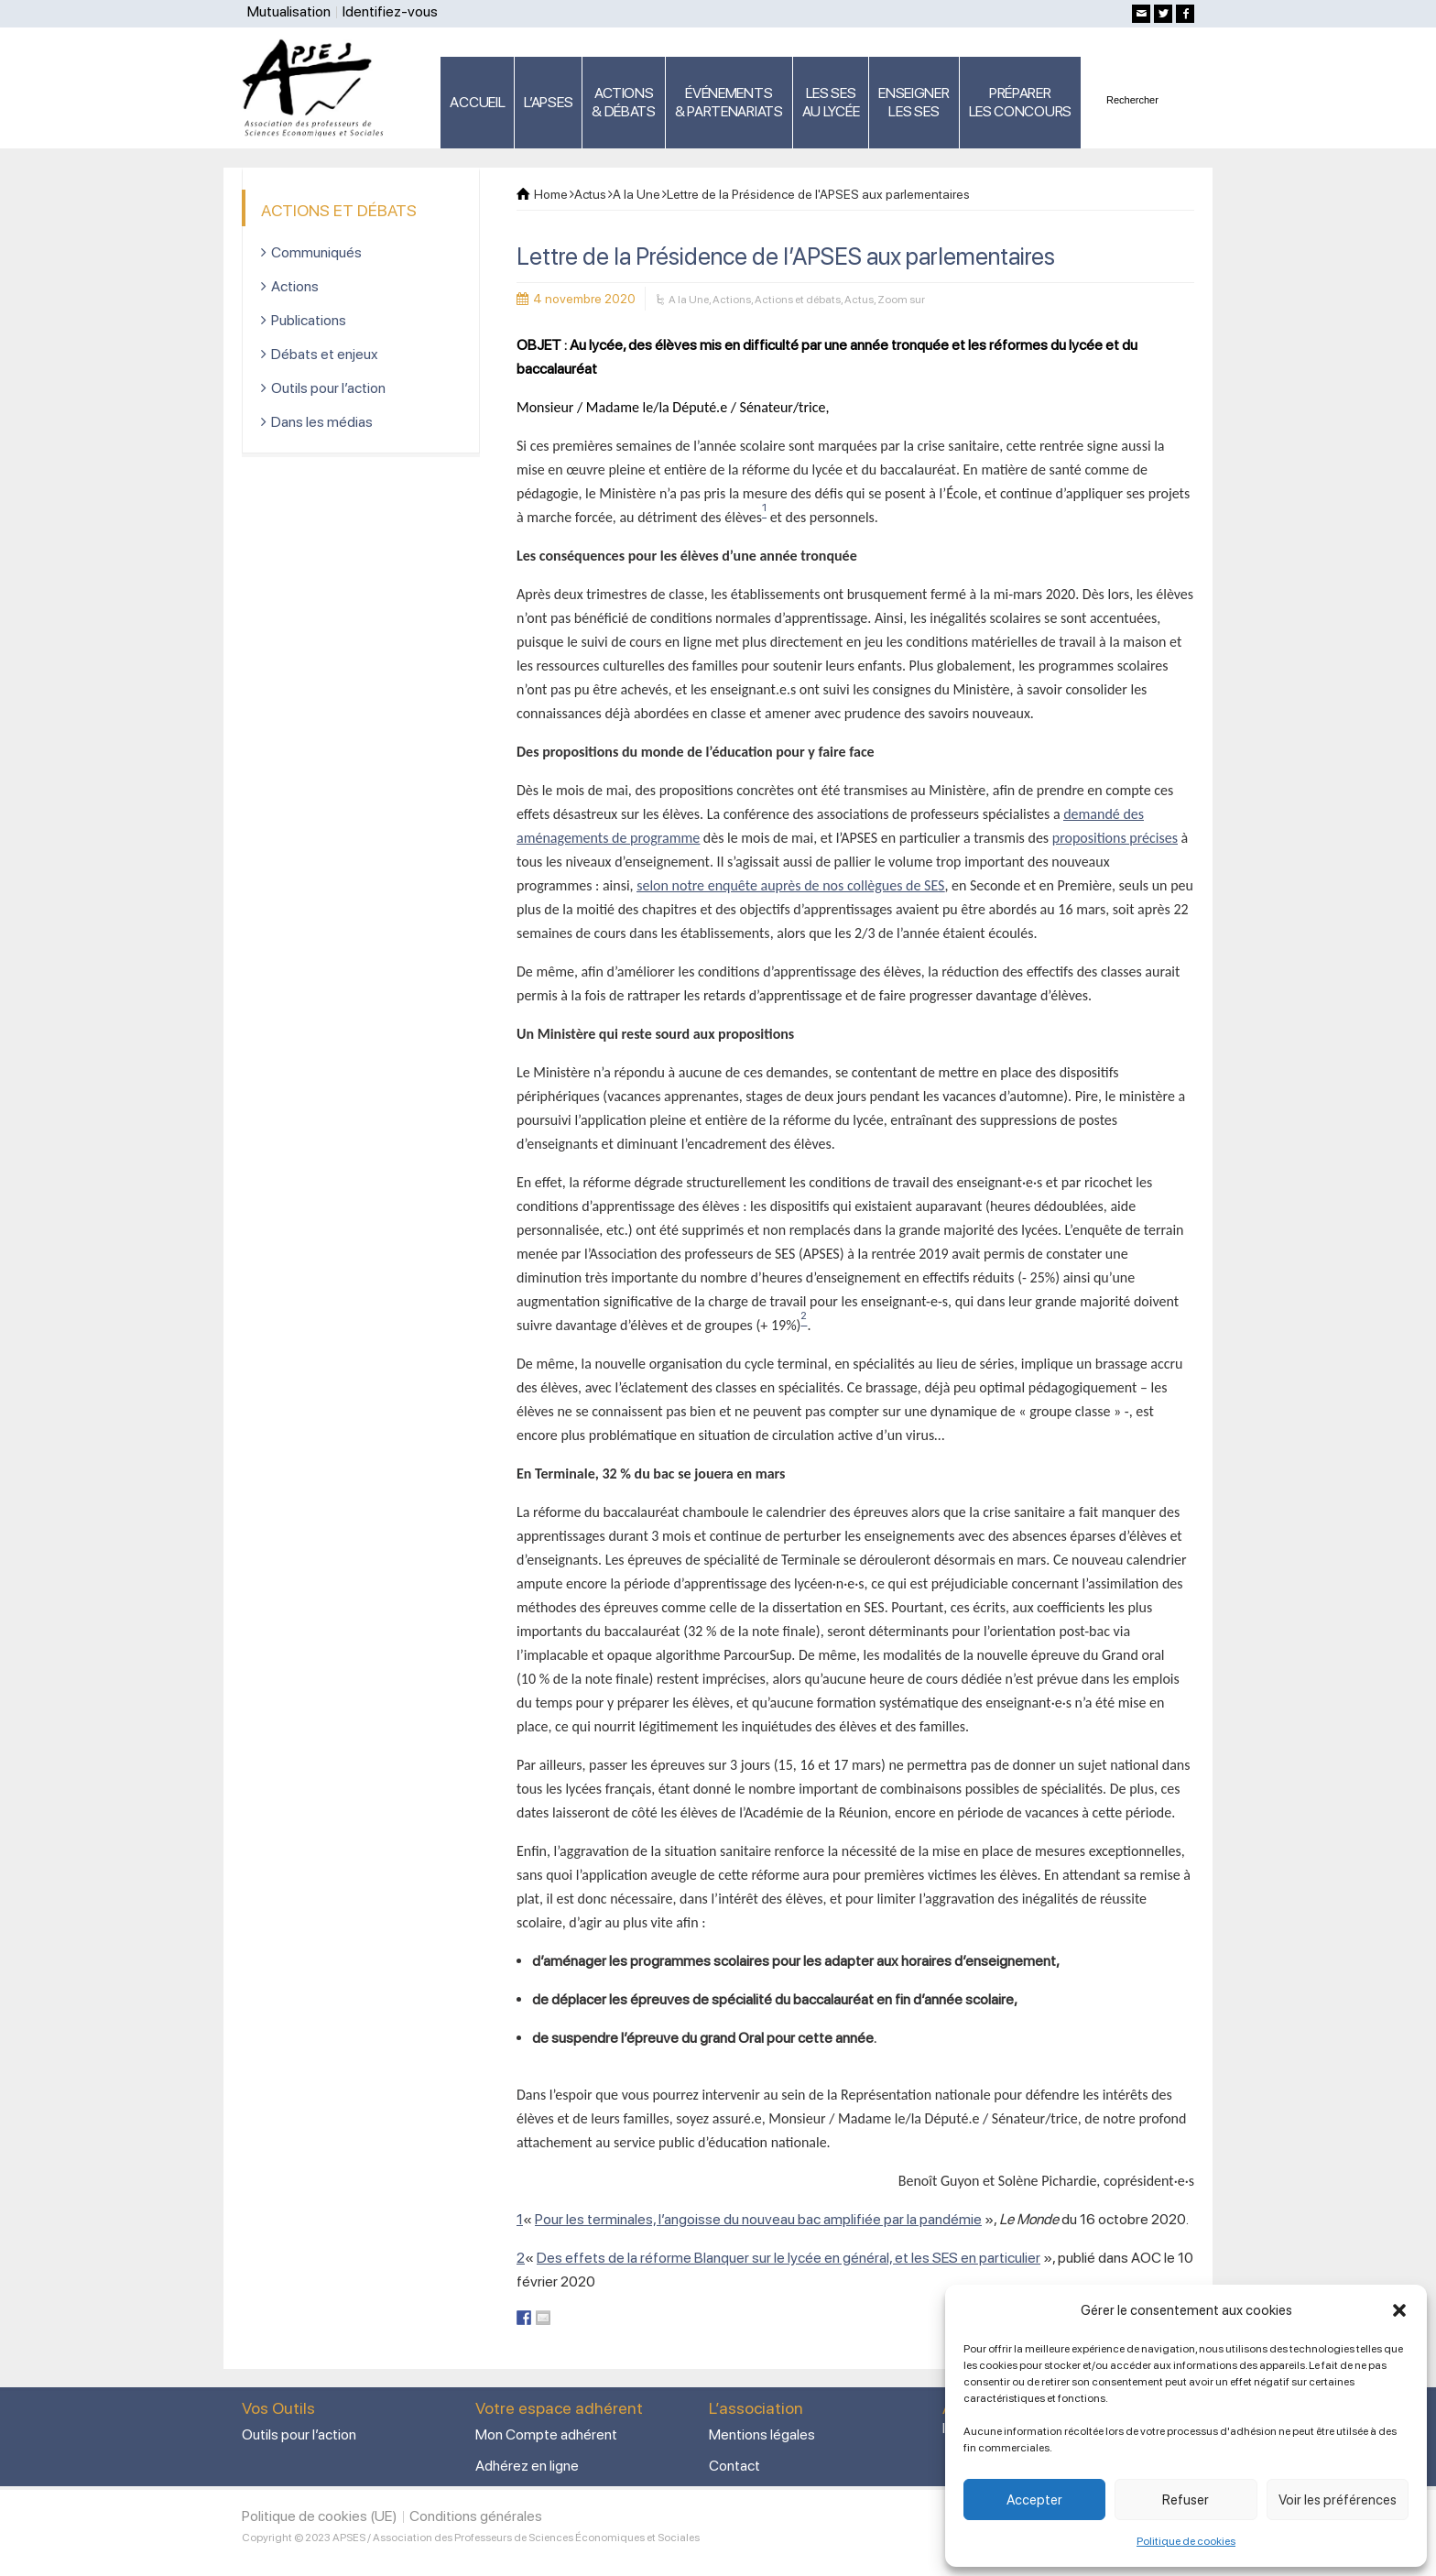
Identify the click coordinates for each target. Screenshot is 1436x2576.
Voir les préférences (1337, 2500)
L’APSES (548, 102)
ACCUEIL (477, 102)
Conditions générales (475, 2516)
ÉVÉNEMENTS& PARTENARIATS (729, 102)
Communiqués (316, 252)
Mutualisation (289, 11)
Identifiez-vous (390, 11)
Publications (308, 320)
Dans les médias (322, 422)
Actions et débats (798, 299)
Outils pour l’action (328, 388)
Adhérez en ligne (527, 2465)
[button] (1399, 2310)
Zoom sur (901, 299)
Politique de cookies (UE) (319, 2516)
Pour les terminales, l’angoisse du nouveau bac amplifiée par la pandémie (758, 2219)
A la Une (689, 299)
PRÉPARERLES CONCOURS (1020, 102)
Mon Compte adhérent (546, 2434)
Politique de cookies (1186, 2541)
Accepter (1034, 2500)
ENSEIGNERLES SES (913, 102)
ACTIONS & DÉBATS (624, 102)
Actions (732, 299)
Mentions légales (762, 2434)
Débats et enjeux (324, 354)
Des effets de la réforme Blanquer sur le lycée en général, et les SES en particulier (788, 2257)
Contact (734, 2465)
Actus (859, 299)
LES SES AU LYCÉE (831, 102)
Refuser (1185, 2500)
